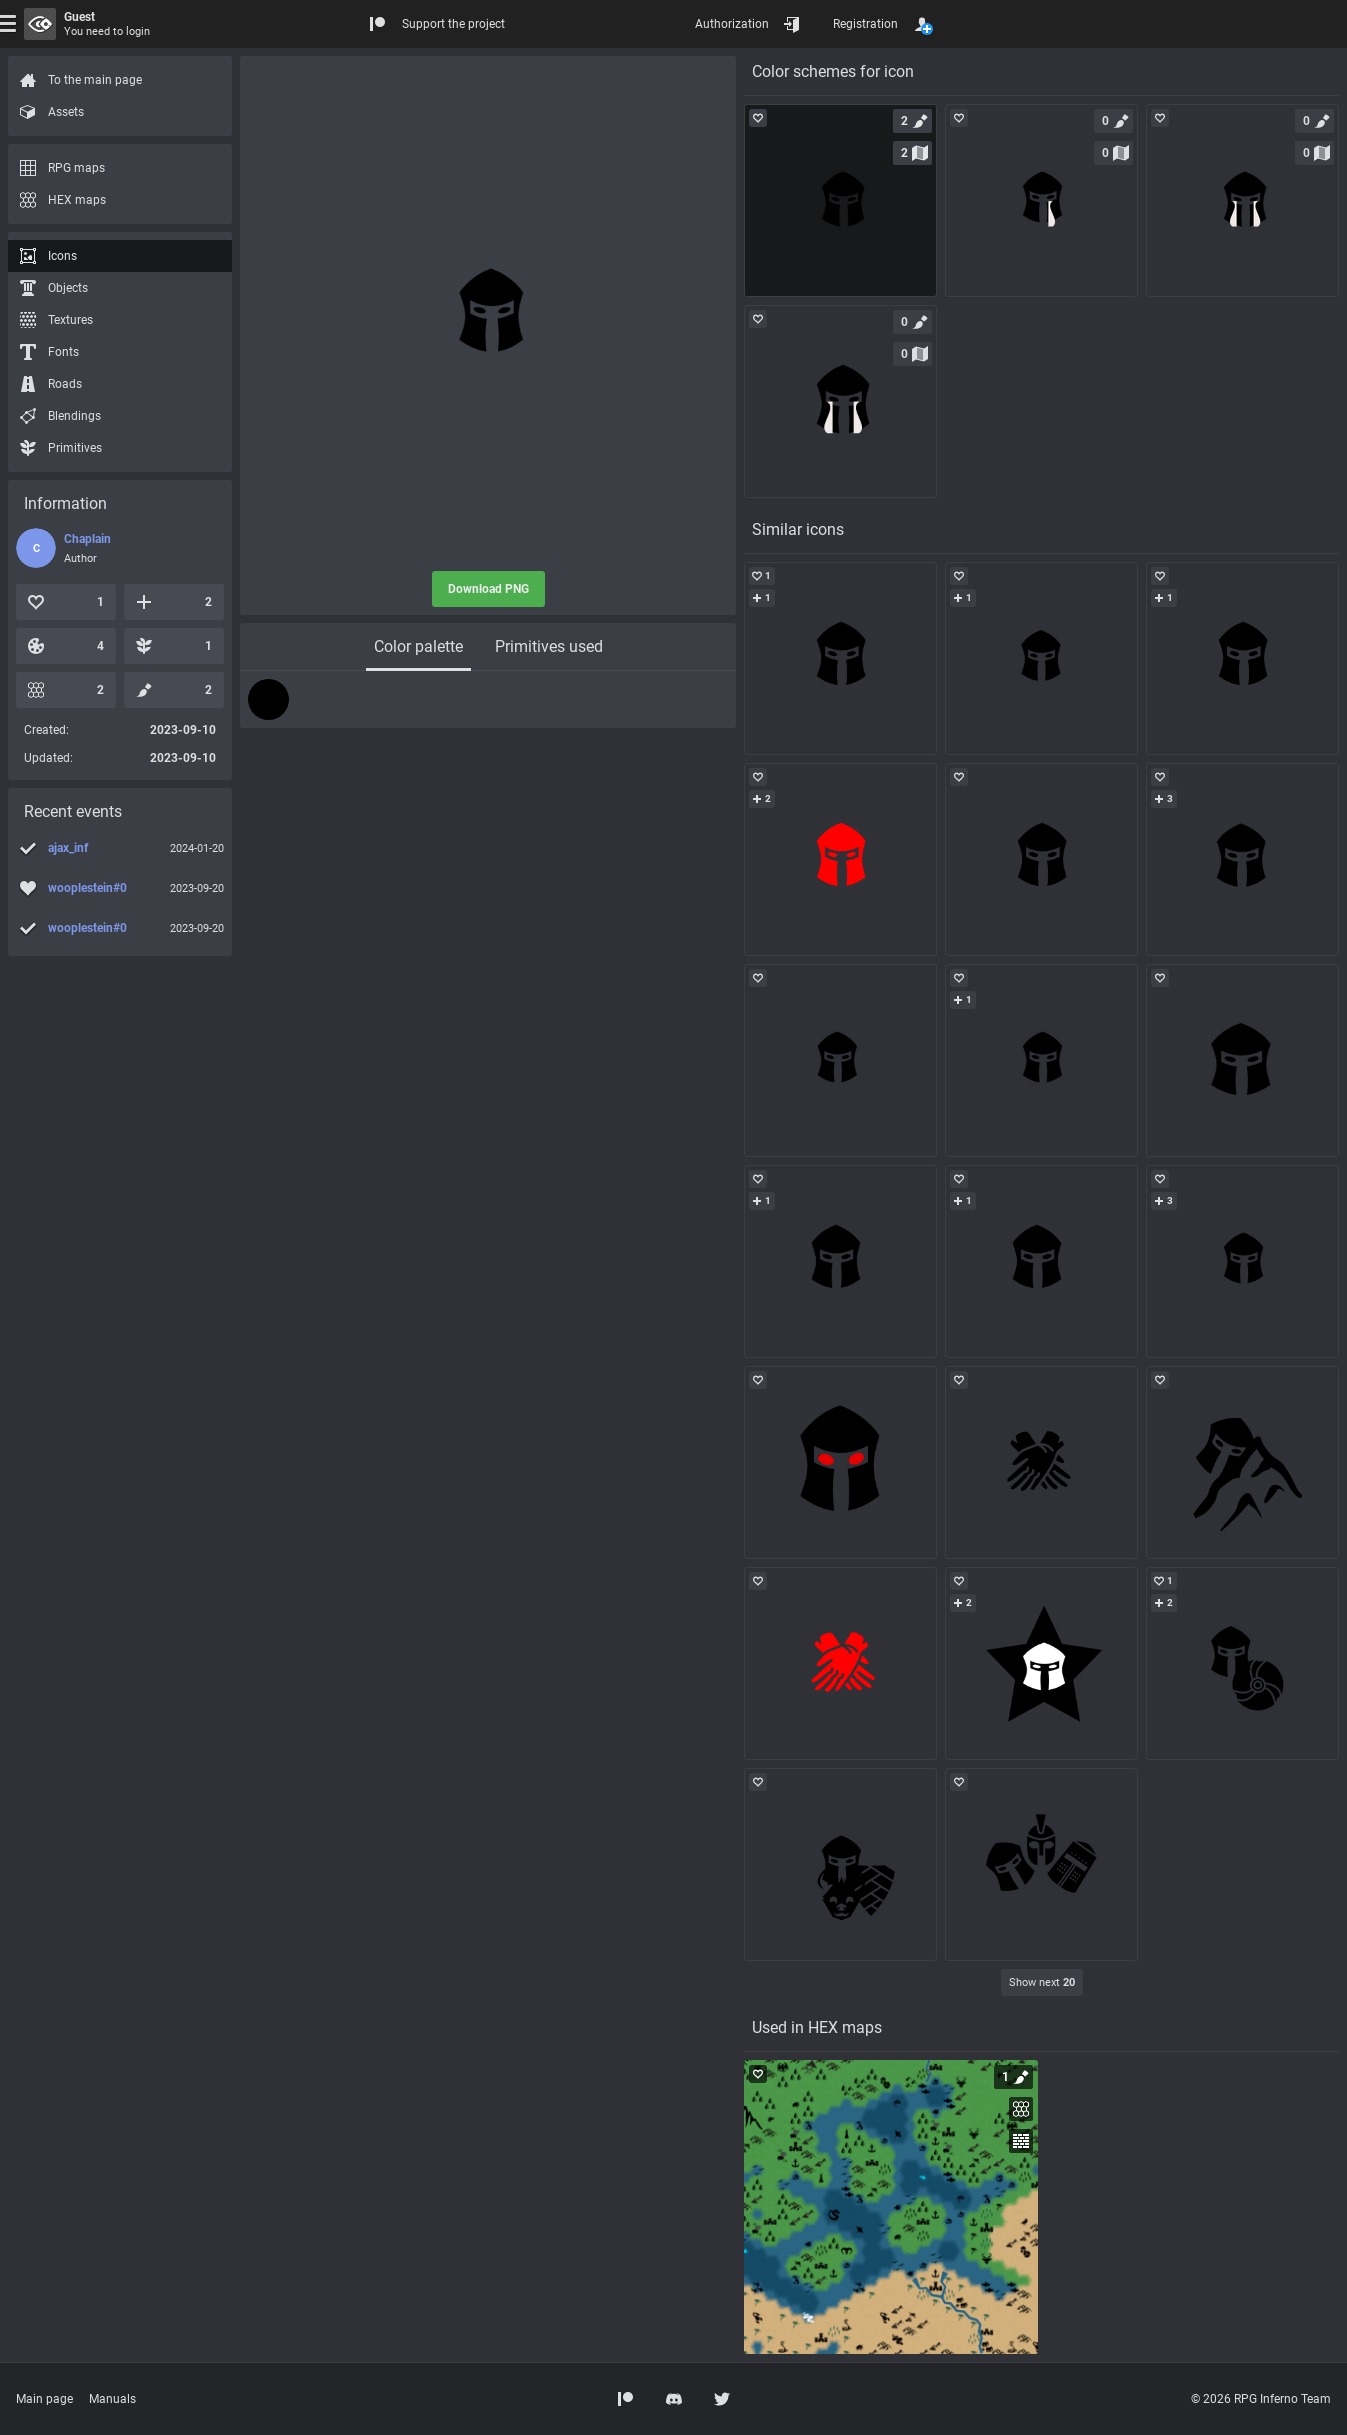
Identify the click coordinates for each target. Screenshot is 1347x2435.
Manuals (112, 2399)
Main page (44, 2399)
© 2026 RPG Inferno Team (1261, 2399)
